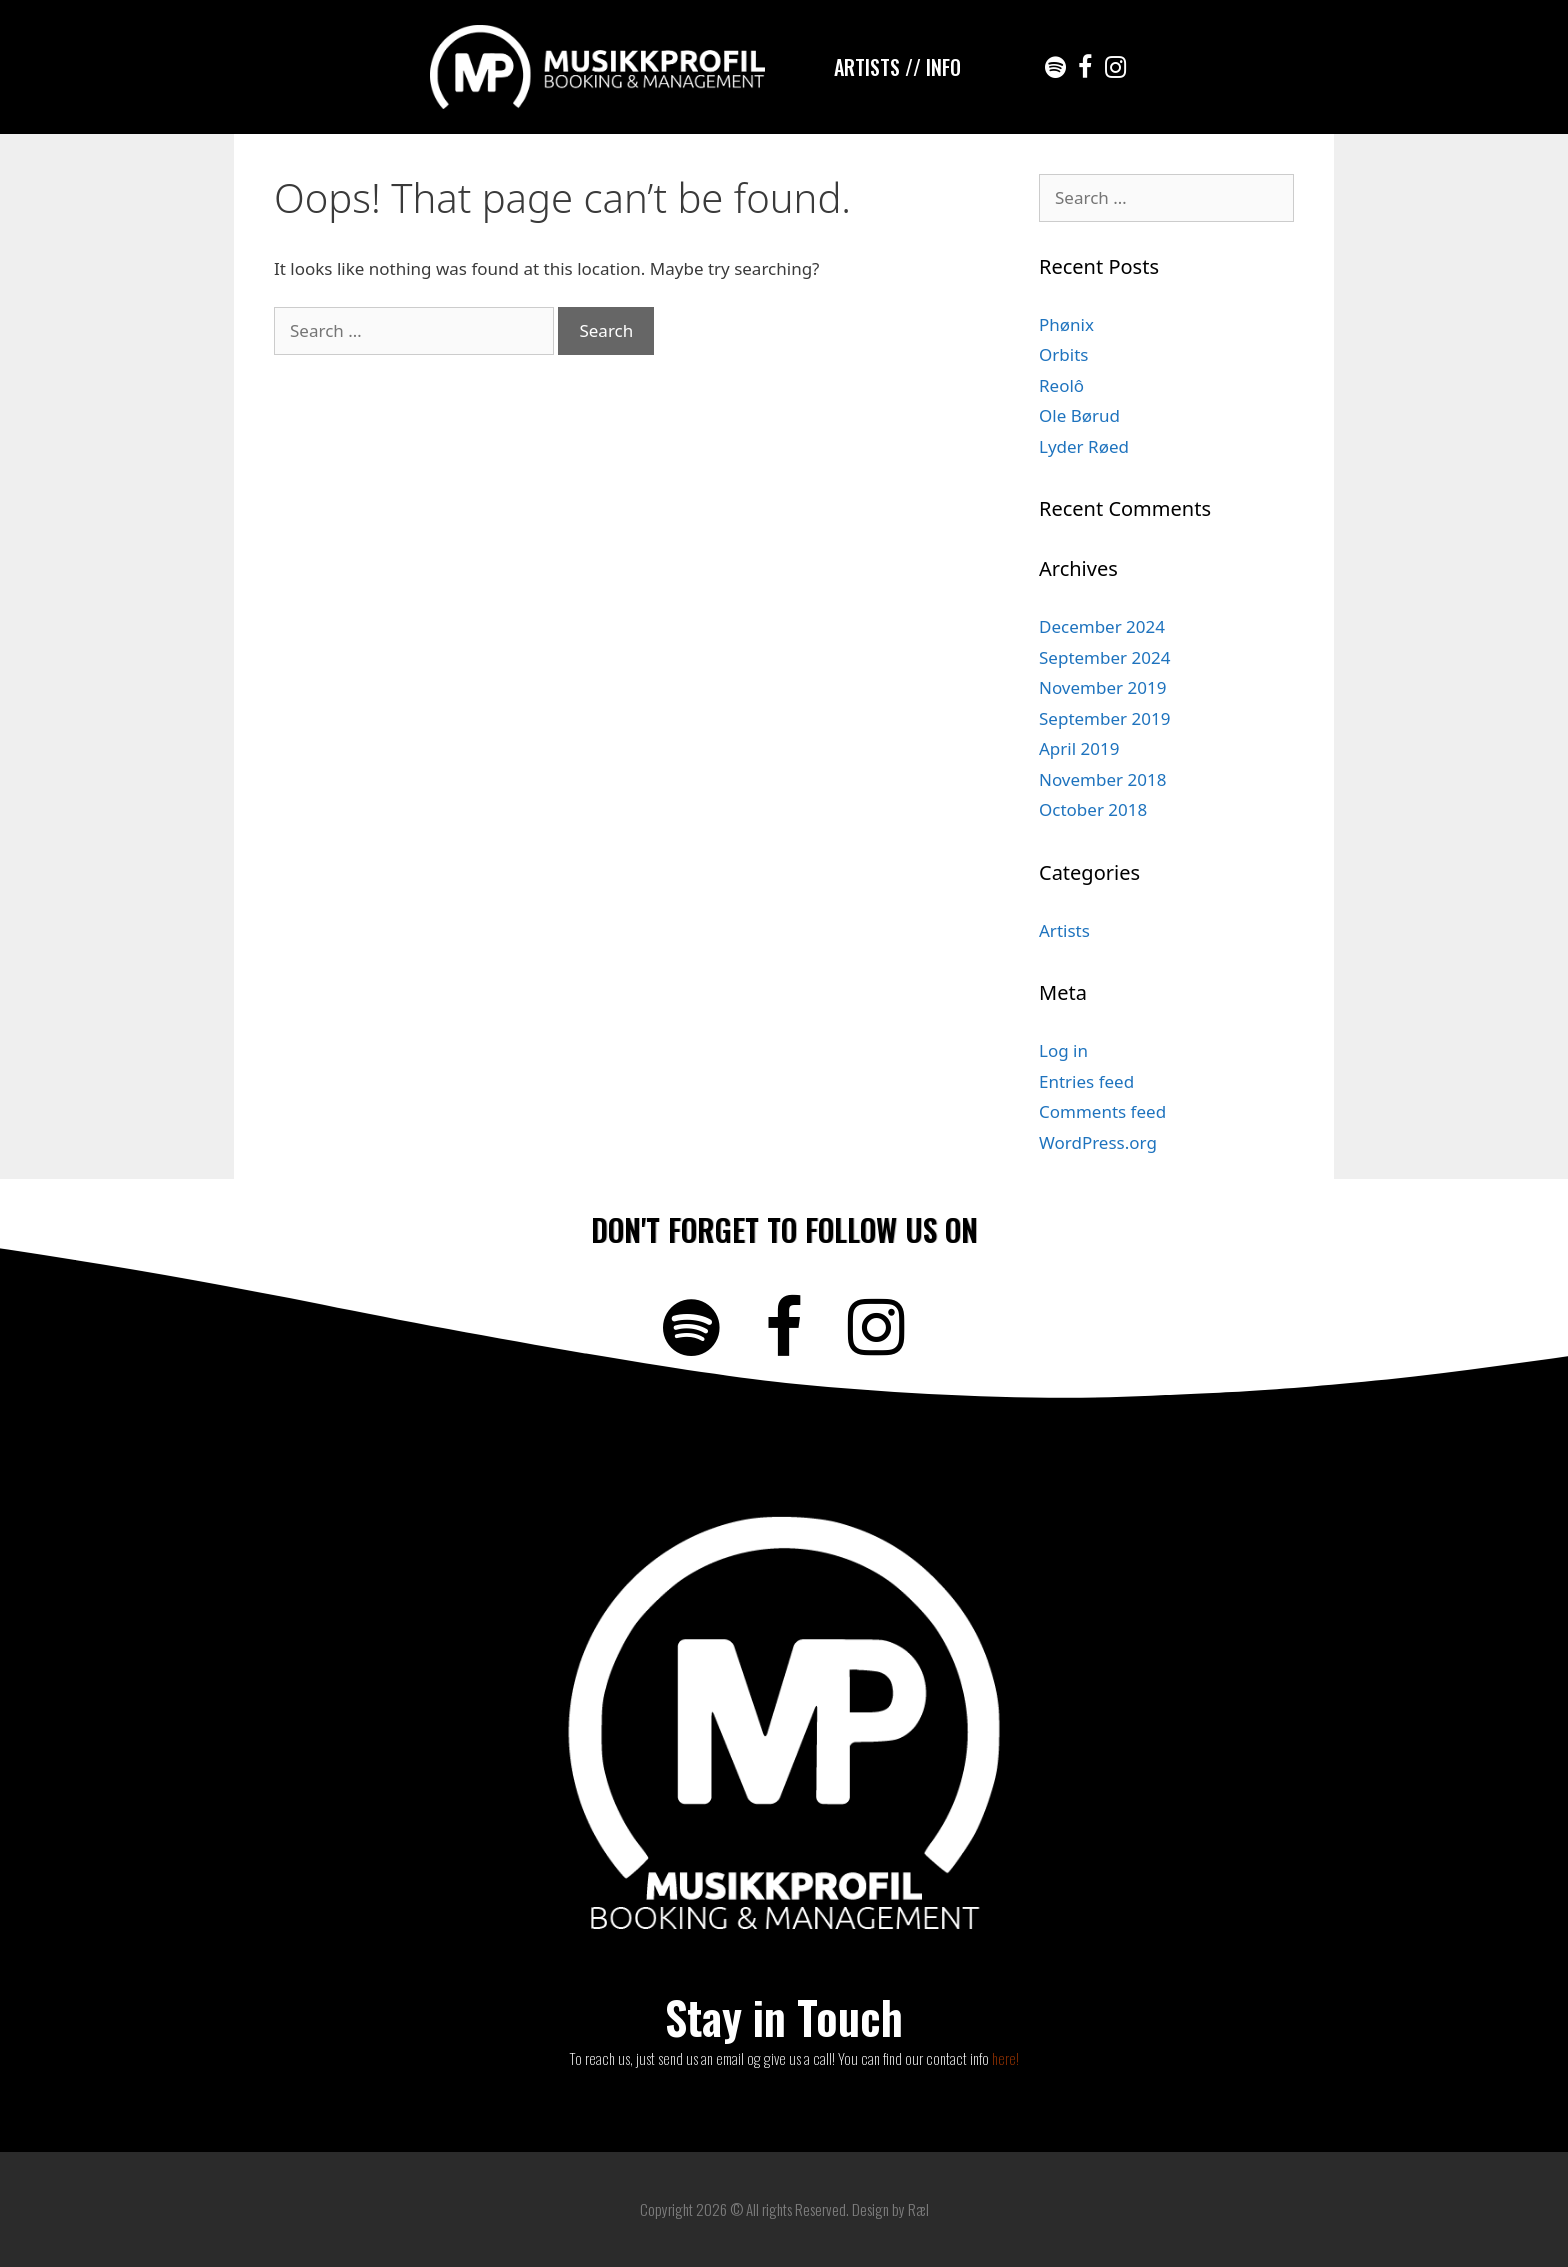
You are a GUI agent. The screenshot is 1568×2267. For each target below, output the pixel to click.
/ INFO (937, 67)
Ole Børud (1079, 415)
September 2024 (1104, 657)
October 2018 (1093, 809)
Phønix (1066, 324)
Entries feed (1086, 1081)
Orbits (1063, 354)
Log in (1063, 1050)
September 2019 (1104, 718)
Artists (1064, 930)
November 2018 (1102, 779)
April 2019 (1079, 748)
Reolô (1061, 385)
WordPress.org (1098, 1142)
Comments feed (1102, 1111)
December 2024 (1102, 626)
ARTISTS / (873, 67)
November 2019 (1102, 687)
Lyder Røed (1084, 446)
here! (1005, 2058)
